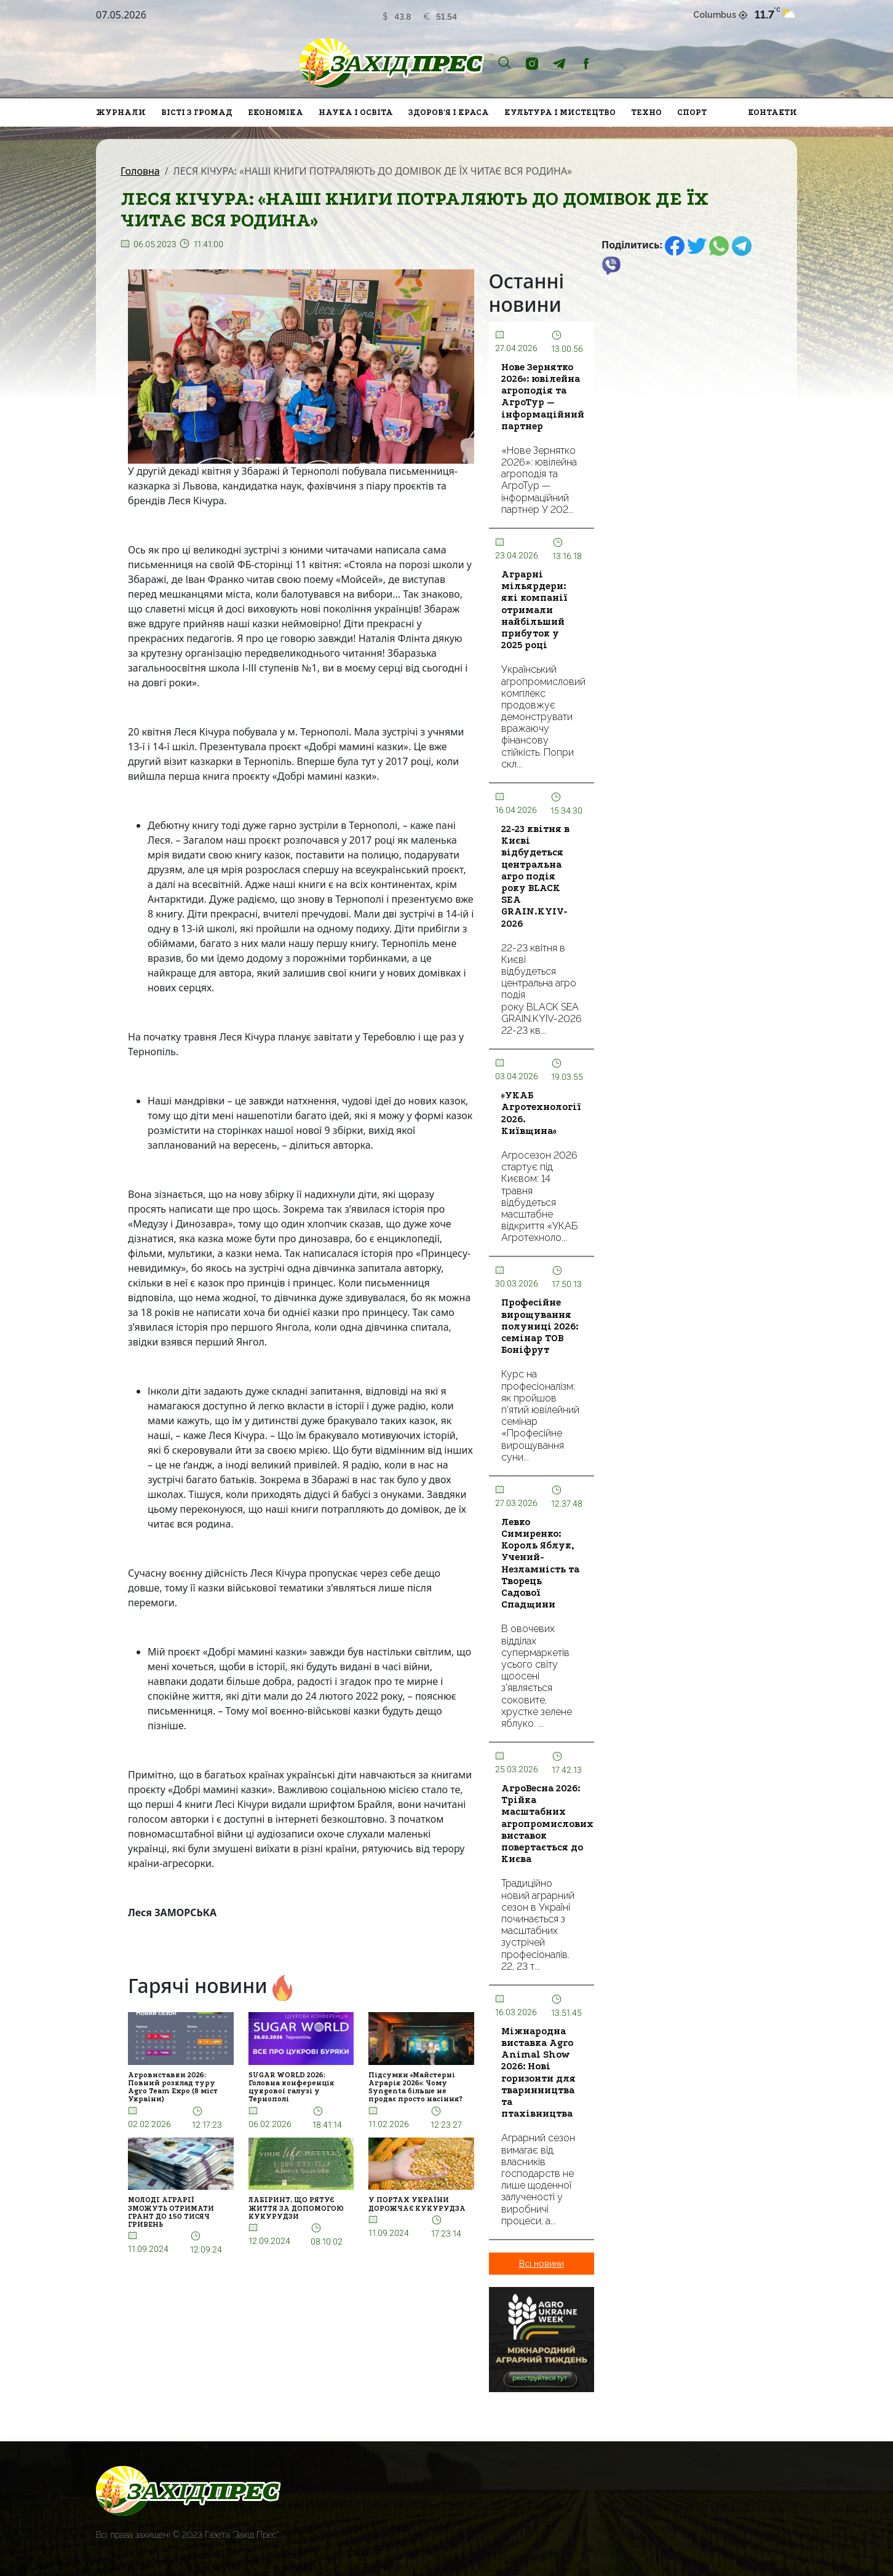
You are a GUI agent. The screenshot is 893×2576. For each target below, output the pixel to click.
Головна (140, 171)
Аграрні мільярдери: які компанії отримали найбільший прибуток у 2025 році (534, 610)
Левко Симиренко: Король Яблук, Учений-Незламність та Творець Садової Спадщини (540, 1563)
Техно (646, 112)
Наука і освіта (356, 112)
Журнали (121, 112)
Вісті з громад (196, 112)
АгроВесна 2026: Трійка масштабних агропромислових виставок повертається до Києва (547, 1824)
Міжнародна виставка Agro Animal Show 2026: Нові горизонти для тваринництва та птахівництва (538, 2072)
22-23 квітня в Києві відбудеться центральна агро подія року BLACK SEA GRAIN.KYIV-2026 (535, 876)
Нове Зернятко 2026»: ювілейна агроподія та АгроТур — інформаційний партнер (542, 397)
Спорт (692, 112)
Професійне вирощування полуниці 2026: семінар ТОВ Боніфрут (539, 1326)
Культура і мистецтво (560, 112)
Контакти (772, 112)
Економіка (275, 112)
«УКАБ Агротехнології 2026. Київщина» (541, 1113)
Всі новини (541, 2264)
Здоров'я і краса (448, 112)
